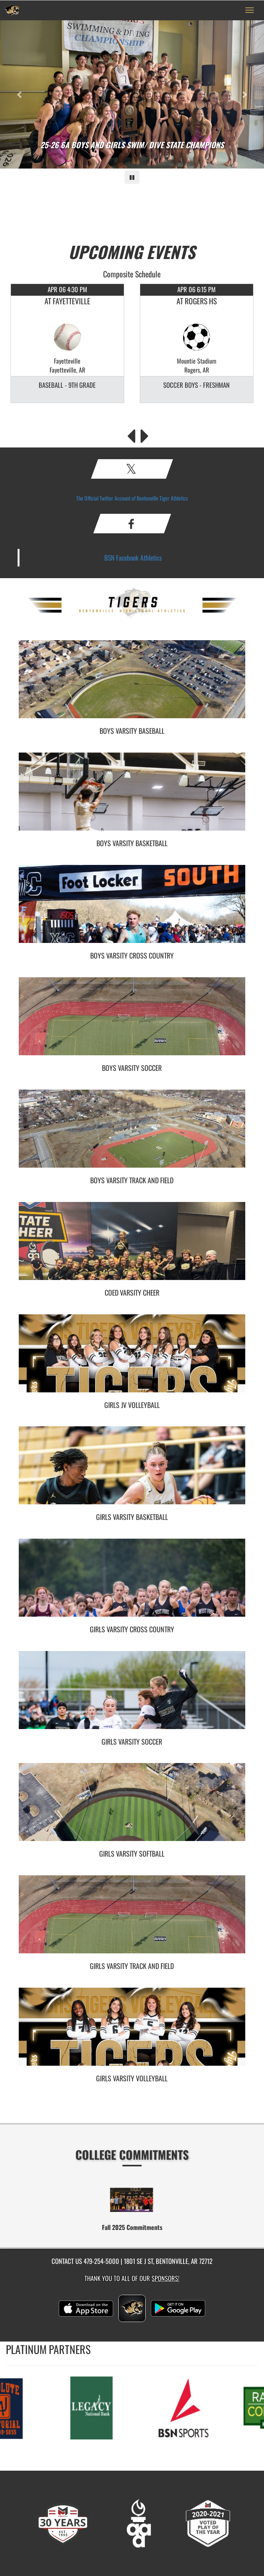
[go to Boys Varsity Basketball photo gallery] (132, 797)
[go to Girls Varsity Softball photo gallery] (132, 1808)
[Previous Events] (131, 433)
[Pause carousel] (132, 177)
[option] (67, 343)
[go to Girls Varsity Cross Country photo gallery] (132, 1584)
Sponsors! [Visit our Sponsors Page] (165, 2278)
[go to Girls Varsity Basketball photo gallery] (132, 1471)
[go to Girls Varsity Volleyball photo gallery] (132, 2033)
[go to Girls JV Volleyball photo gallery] (132, 1359)
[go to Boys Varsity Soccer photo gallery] (132, 1022)
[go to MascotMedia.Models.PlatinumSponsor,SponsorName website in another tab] (95, 2407)
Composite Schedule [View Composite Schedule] (132, 274)
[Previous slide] (19, 94)
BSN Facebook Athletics (133, 557)
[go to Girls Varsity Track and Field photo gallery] (132, 1920)
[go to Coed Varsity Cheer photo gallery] (132, 1247)
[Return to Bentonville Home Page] (11, 10)
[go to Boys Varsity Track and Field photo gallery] (132, 1134)
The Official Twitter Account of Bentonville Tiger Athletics (132, 498)
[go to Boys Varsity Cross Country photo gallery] (132, 910)
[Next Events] (145, 433)
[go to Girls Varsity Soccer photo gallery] (132, 1696)
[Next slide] (244, 94)
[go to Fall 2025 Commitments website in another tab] (132, 2199)
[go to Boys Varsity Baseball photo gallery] (132, 685)
